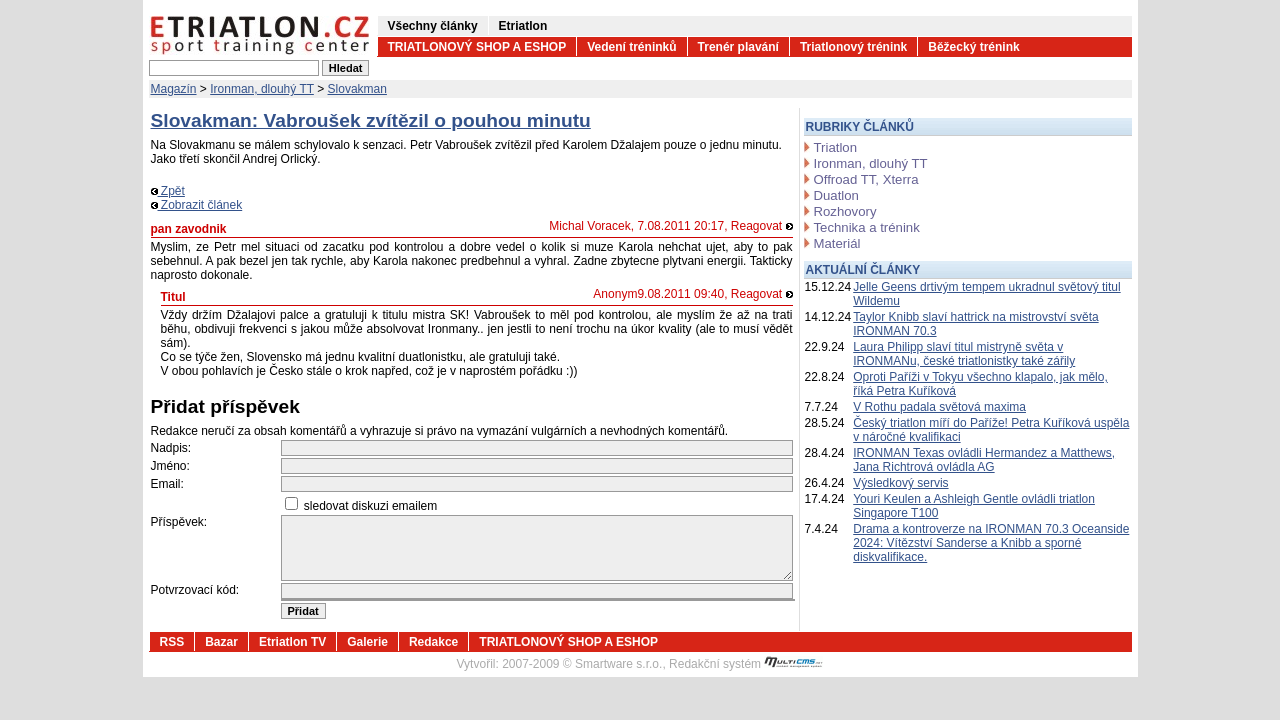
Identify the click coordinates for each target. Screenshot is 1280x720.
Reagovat (762, 226)
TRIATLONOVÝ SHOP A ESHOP (477, 47)
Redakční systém (746, 664)
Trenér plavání (738, 47)
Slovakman (357, 89)
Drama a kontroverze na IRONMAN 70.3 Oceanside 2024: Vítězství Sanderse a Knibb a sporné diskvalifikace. (991, 543)
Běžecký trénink (973, 47)
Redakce (433, 642)
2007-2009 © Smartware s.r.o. (582, 664)
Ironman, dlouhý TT (262, 89)
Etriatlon (523, 26)
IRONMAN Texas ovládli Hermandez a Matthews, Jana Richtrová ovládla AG (984, 460)
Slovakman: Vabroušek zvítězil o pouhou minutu (371, 120)
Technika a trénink (867, 227)
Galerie (367, 642)
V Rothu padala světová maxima (939, 407)
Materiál (837, 243)
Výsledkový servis (900, 483)
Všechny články (433, 26)
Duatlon (836, 195)
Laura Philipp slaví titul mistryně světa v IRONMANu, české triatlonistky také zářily (964, 354)
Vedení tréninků (631, 47)
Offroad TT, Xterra (866, 179)
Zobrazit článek (197, 205)
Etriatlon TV (292, 642)
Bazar (221, 642)
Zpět (168, 191)
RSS (172, 642)
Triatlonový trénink (853, 47)
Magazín (174, 89)
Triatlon (835, 147)
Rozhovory (845, 211)
